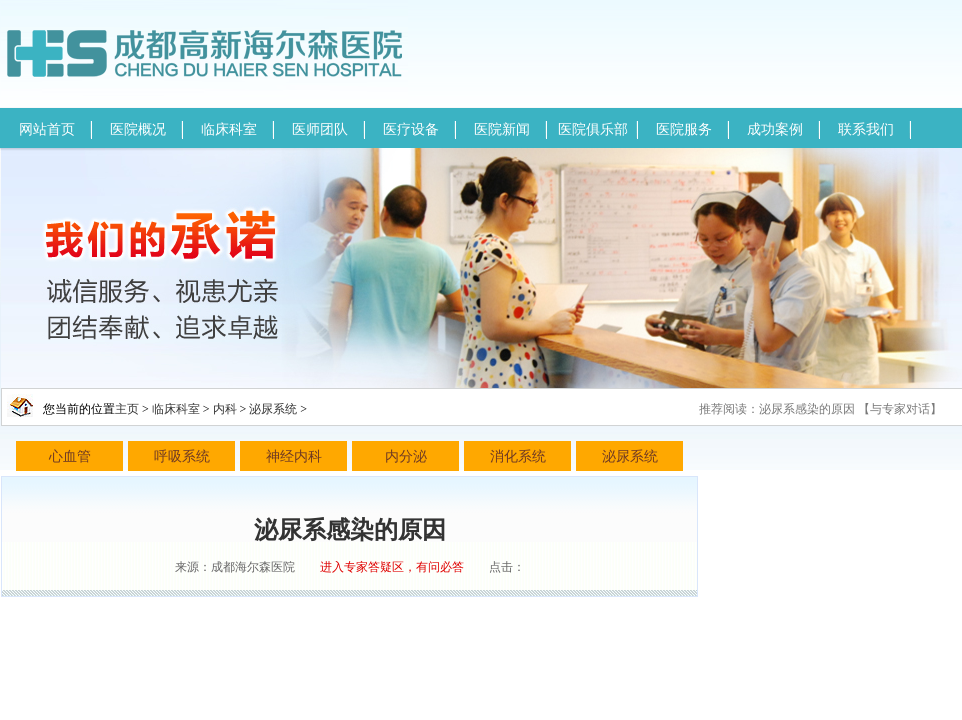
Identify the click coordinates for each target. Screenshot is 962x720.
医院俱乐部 (593, 129)
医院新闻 (502, 129)
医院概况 (138, 129)
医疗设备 (411, 129)
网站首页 (47, 129)
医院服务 (684, 129)
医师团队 (320, 129)
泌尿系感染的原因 (807, 409)
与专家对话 (900, 409)
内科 (225, 409)
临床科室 (229, 129)
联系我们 (866, 129)
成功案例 (775, 129)
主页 (127, 409)
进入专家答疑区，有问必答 (392, 567)
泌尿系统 (273, 409)
